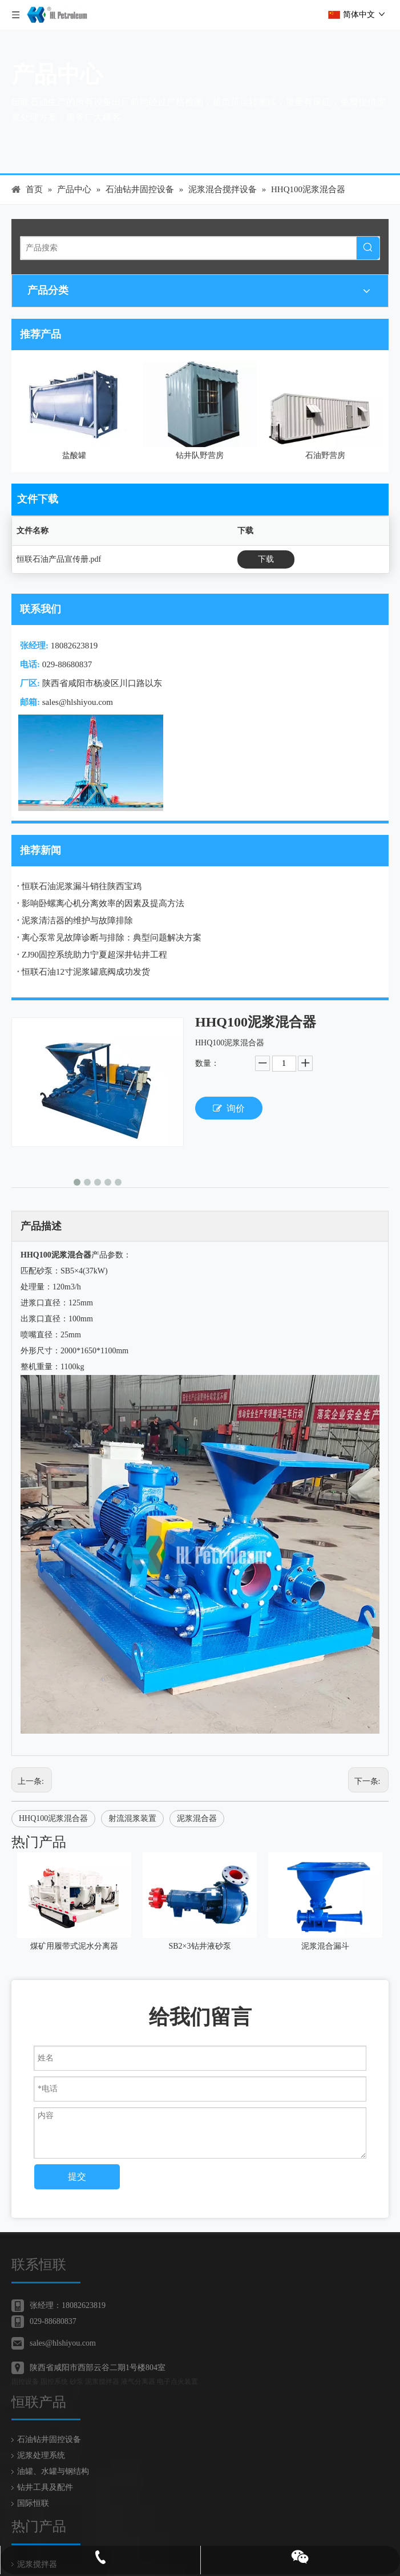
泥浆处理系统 (41, 2437)
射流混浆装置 (132, 1818)
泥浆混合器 (197, 1818)
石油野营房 (325, 455)
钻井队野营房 (200, 455)
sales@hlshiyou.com (77, 702)
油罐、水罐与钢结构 (53, 2453)
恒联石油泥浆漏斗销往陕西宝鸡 (82, 886)
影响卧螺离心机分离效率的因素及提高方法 (103, 903)
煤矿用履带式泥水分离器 (74, 1946)
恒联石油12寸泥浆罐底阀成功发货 (86, 971)
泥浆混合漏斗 (325, 1946)
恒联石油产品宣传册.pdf (59, 559)
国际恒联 (33, 2485)
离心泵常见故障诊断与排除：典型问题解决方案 (111, 937)
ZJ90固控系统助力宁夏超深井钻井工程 (94, 954)
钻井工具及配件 (45, 2469)
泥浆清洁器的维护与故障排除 (77, 920)
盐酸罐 (74, 455)
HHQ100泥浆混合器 (53, 1818)
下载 (266, 559)
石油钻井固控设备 (49, 2421)
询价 (229, 1108)
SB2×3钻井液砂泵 (199, 1946)
